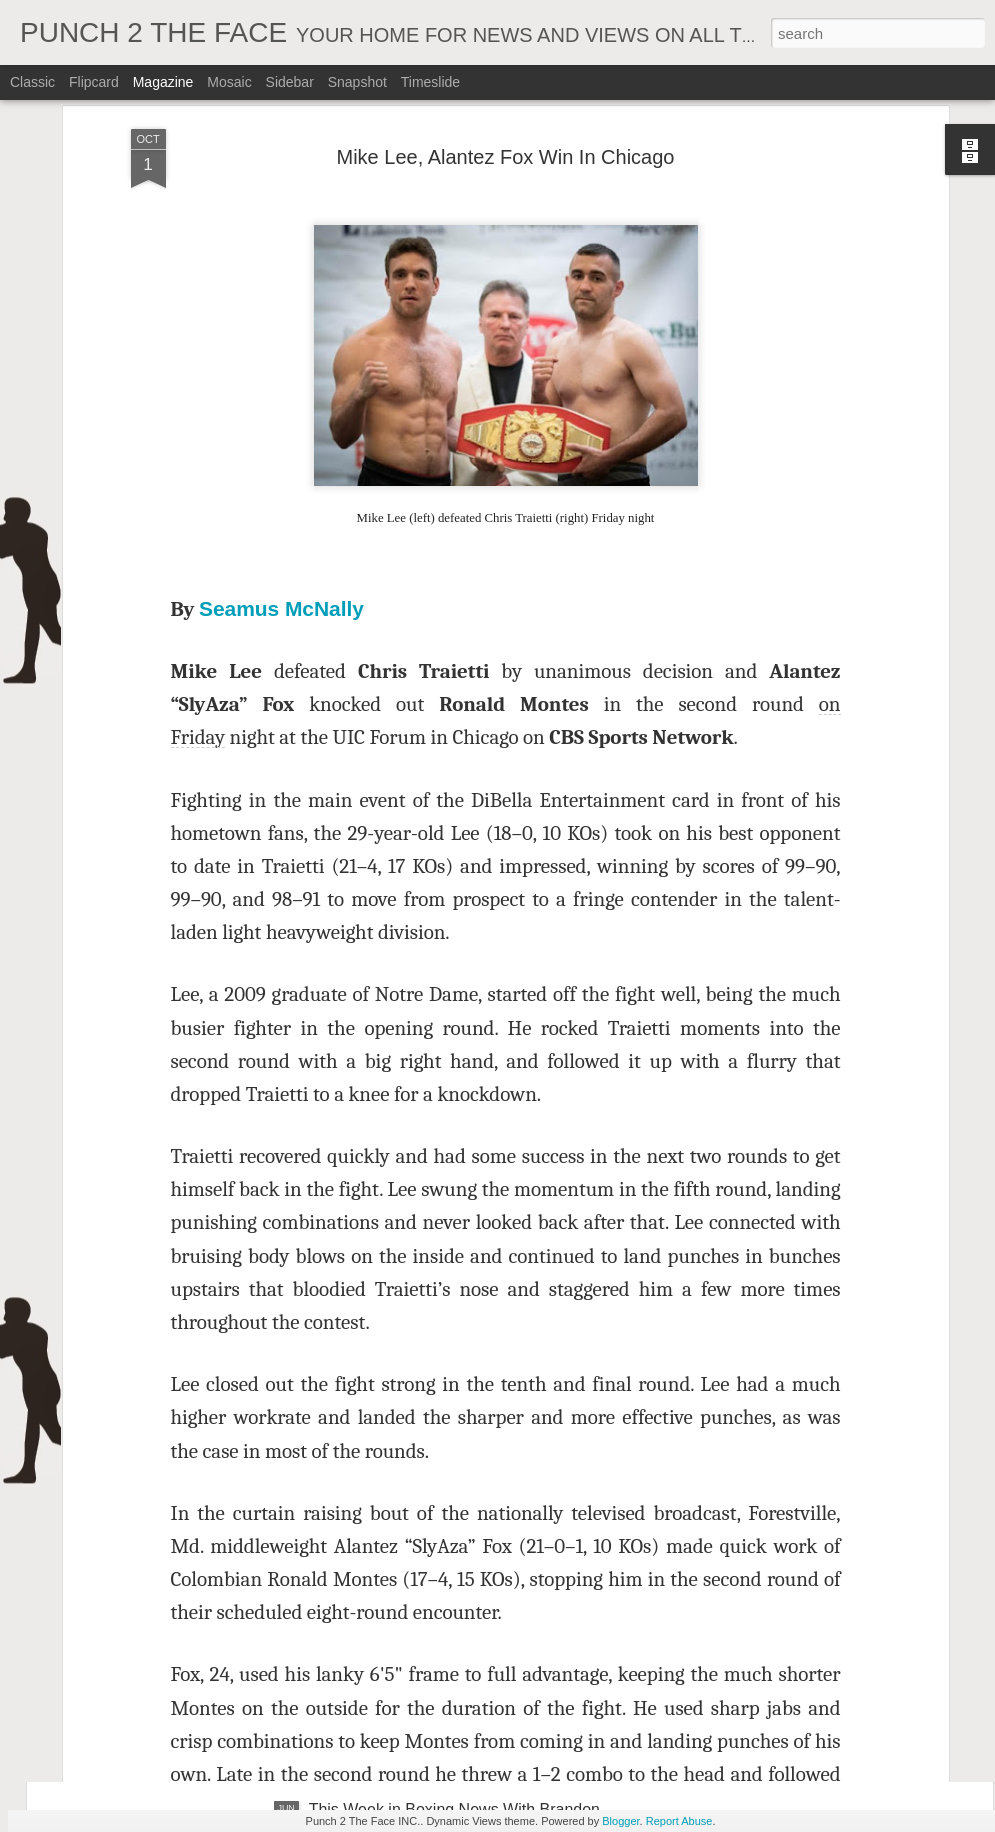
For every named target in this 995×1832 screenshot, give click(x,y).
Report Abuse (679, 1821)
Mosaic (229, 82)
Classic (32, 82)
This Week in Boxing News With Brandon (454, 1582)
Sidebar (290, 82)
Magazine (163, 82)
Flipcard (94, 82)
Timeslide (430, 82)
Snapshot (357, 82)
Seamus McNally (281, 194)
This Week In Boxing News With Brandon (455, 1128)
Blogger (620, 1821)
